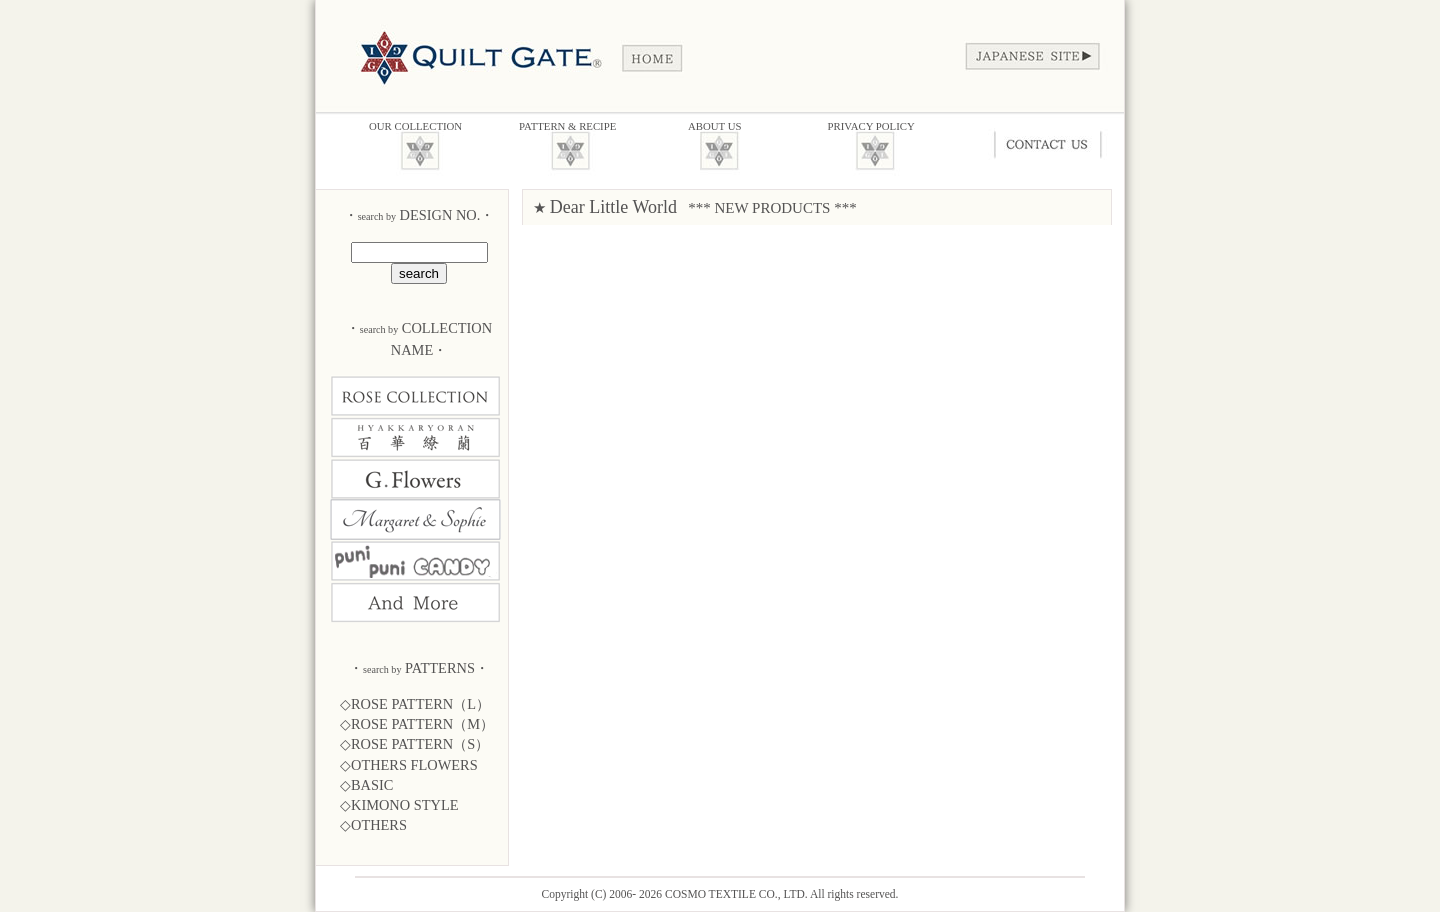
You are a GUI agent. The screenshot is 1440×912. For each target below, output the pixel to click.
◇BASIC (366, 785)
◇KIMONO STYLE (399, 805)
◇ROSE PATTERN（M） (417, 724)
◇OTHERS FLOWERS (409, 765)
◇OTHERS (373, 825)
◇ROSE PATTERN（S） (414, 744)
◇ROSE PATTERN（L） (415, 704)
